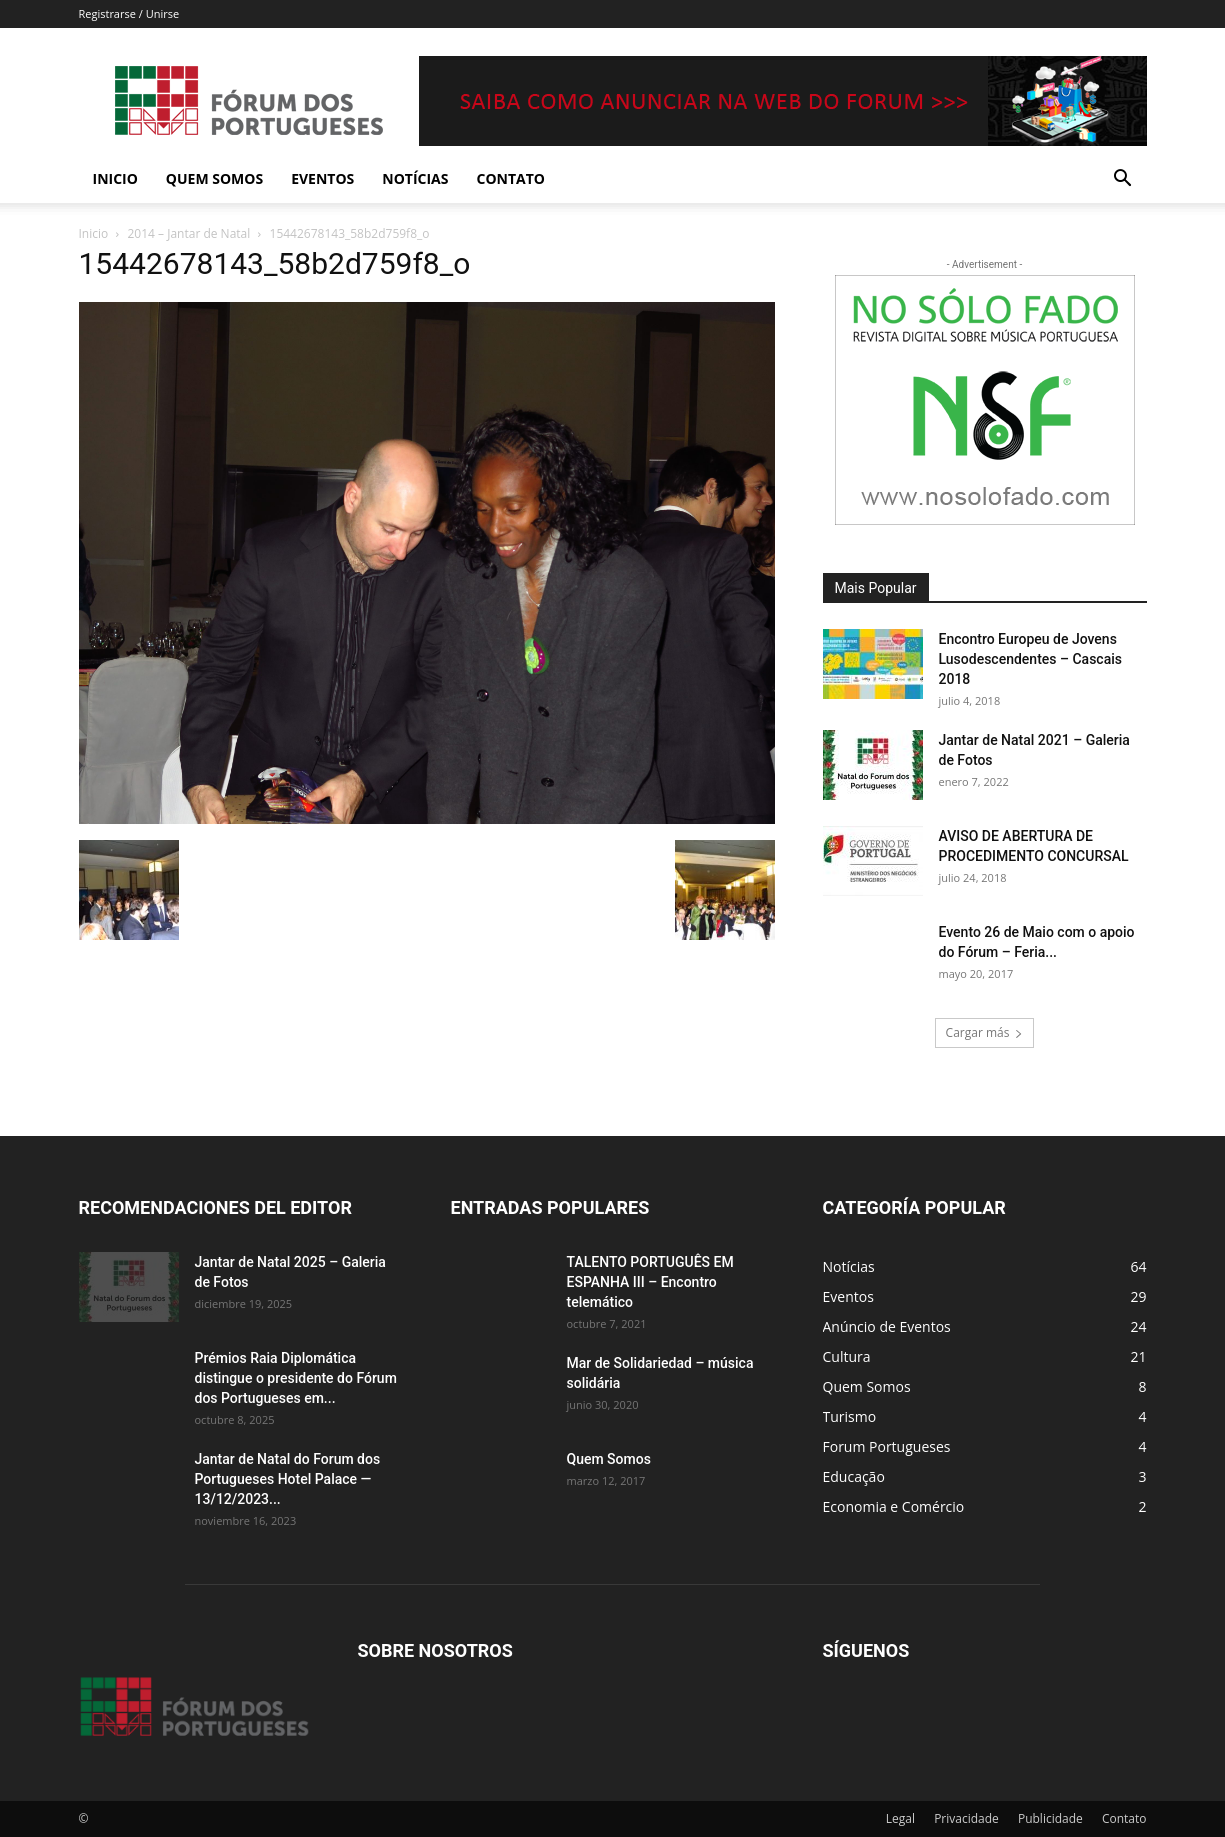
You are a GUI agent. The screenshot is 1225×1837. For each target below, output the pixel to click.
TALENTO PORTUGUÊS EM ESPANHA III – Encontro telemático (650, 1282)
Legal (900, 1818)
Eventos (322, 178)
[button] (1123, 180)
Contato (511, 178)
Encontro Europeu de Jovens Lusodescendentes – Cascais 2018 (1030, 659)
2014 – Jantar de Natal (189, 233)
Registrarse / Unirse (129, 13)
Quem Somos (214, 178)
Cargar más (985, 1032)
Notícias (415, 178)
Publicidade (1050, 1818)
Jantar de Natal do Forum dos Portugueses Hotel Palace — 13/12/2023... (288, 1479)
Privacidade (966, 1818)
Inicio (115, 178)
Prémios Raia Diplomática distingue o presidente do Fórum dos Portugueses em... (296, 1378)
